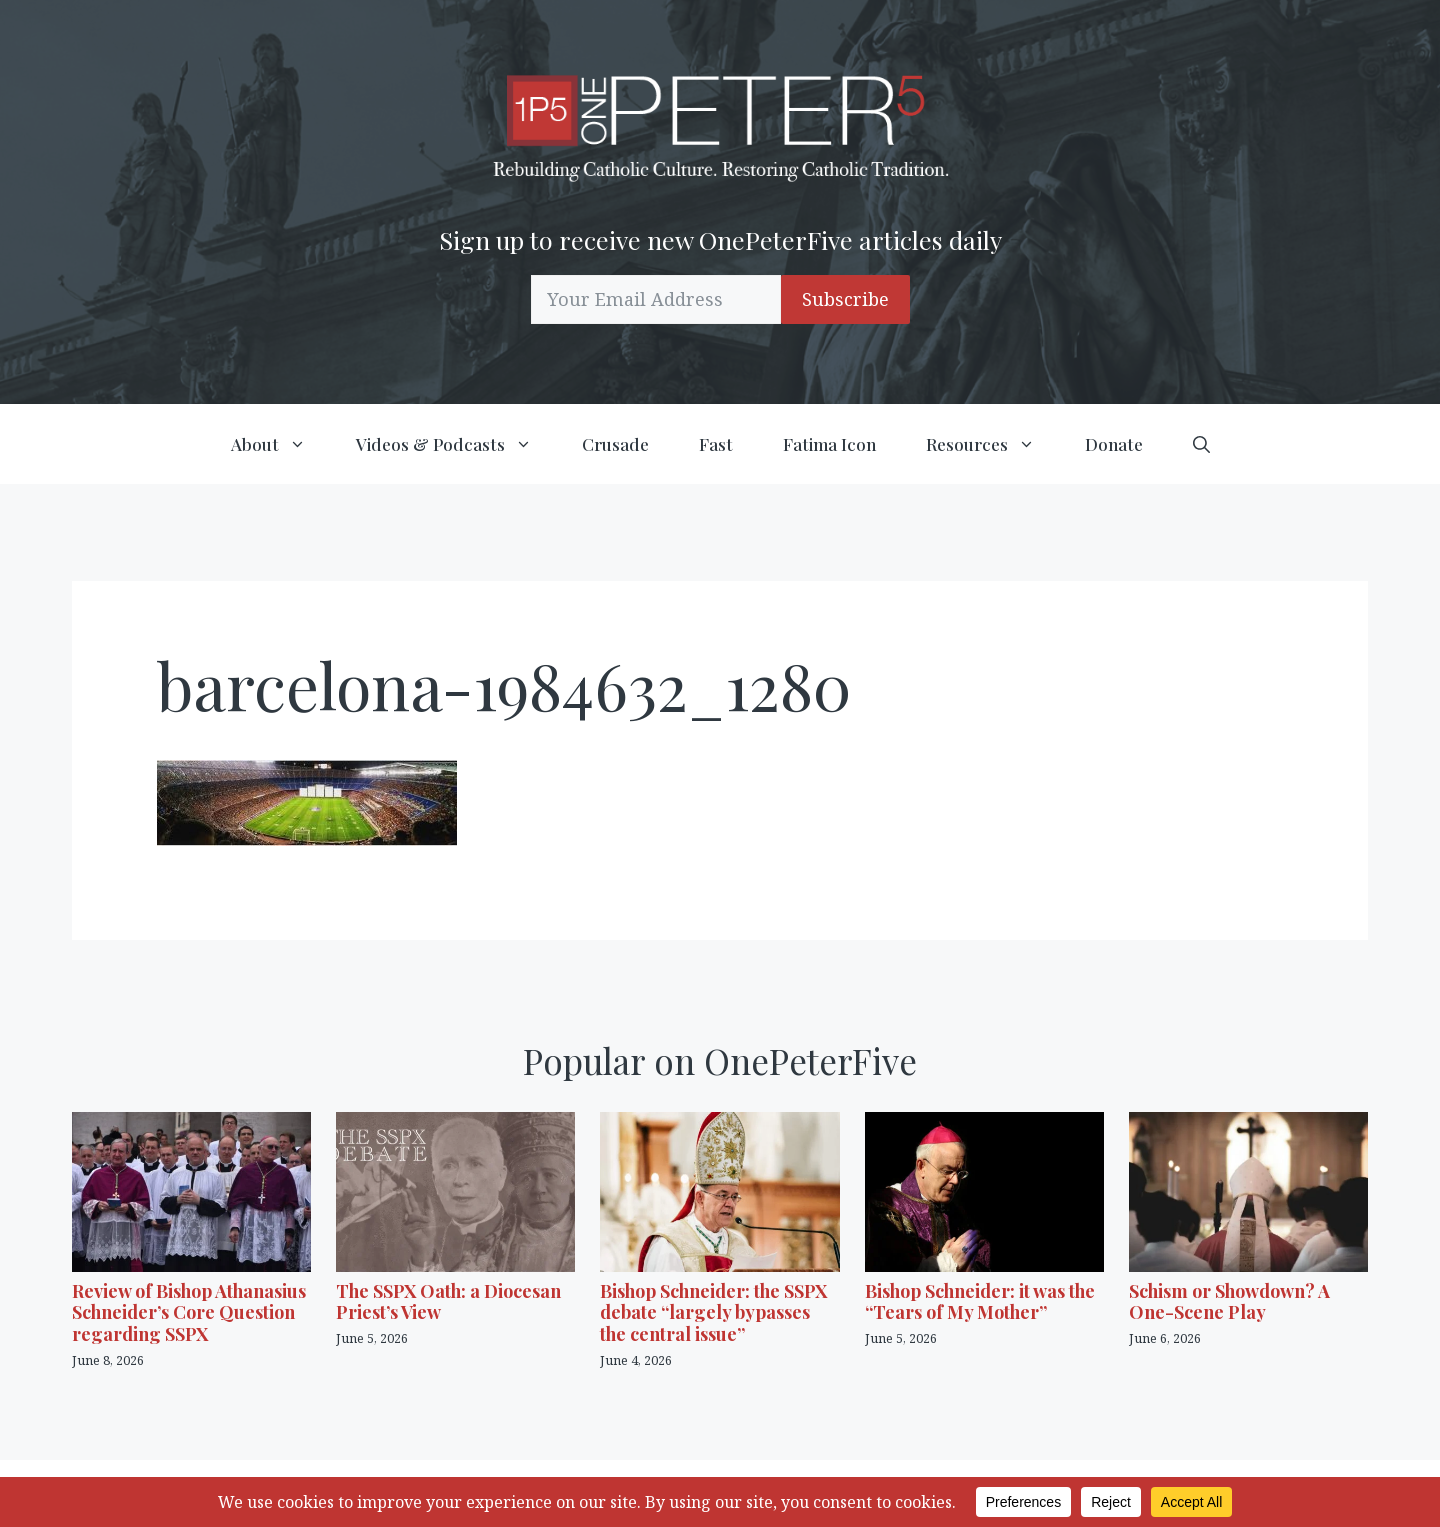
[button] (1201, 444)
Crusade (615, 444)
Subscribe (845, 299)
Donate (1114, 444)
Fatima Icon (829, 444)
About (281, 444)
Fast (716, 444)
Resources (993, 444)
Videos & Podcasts (456, 444)
